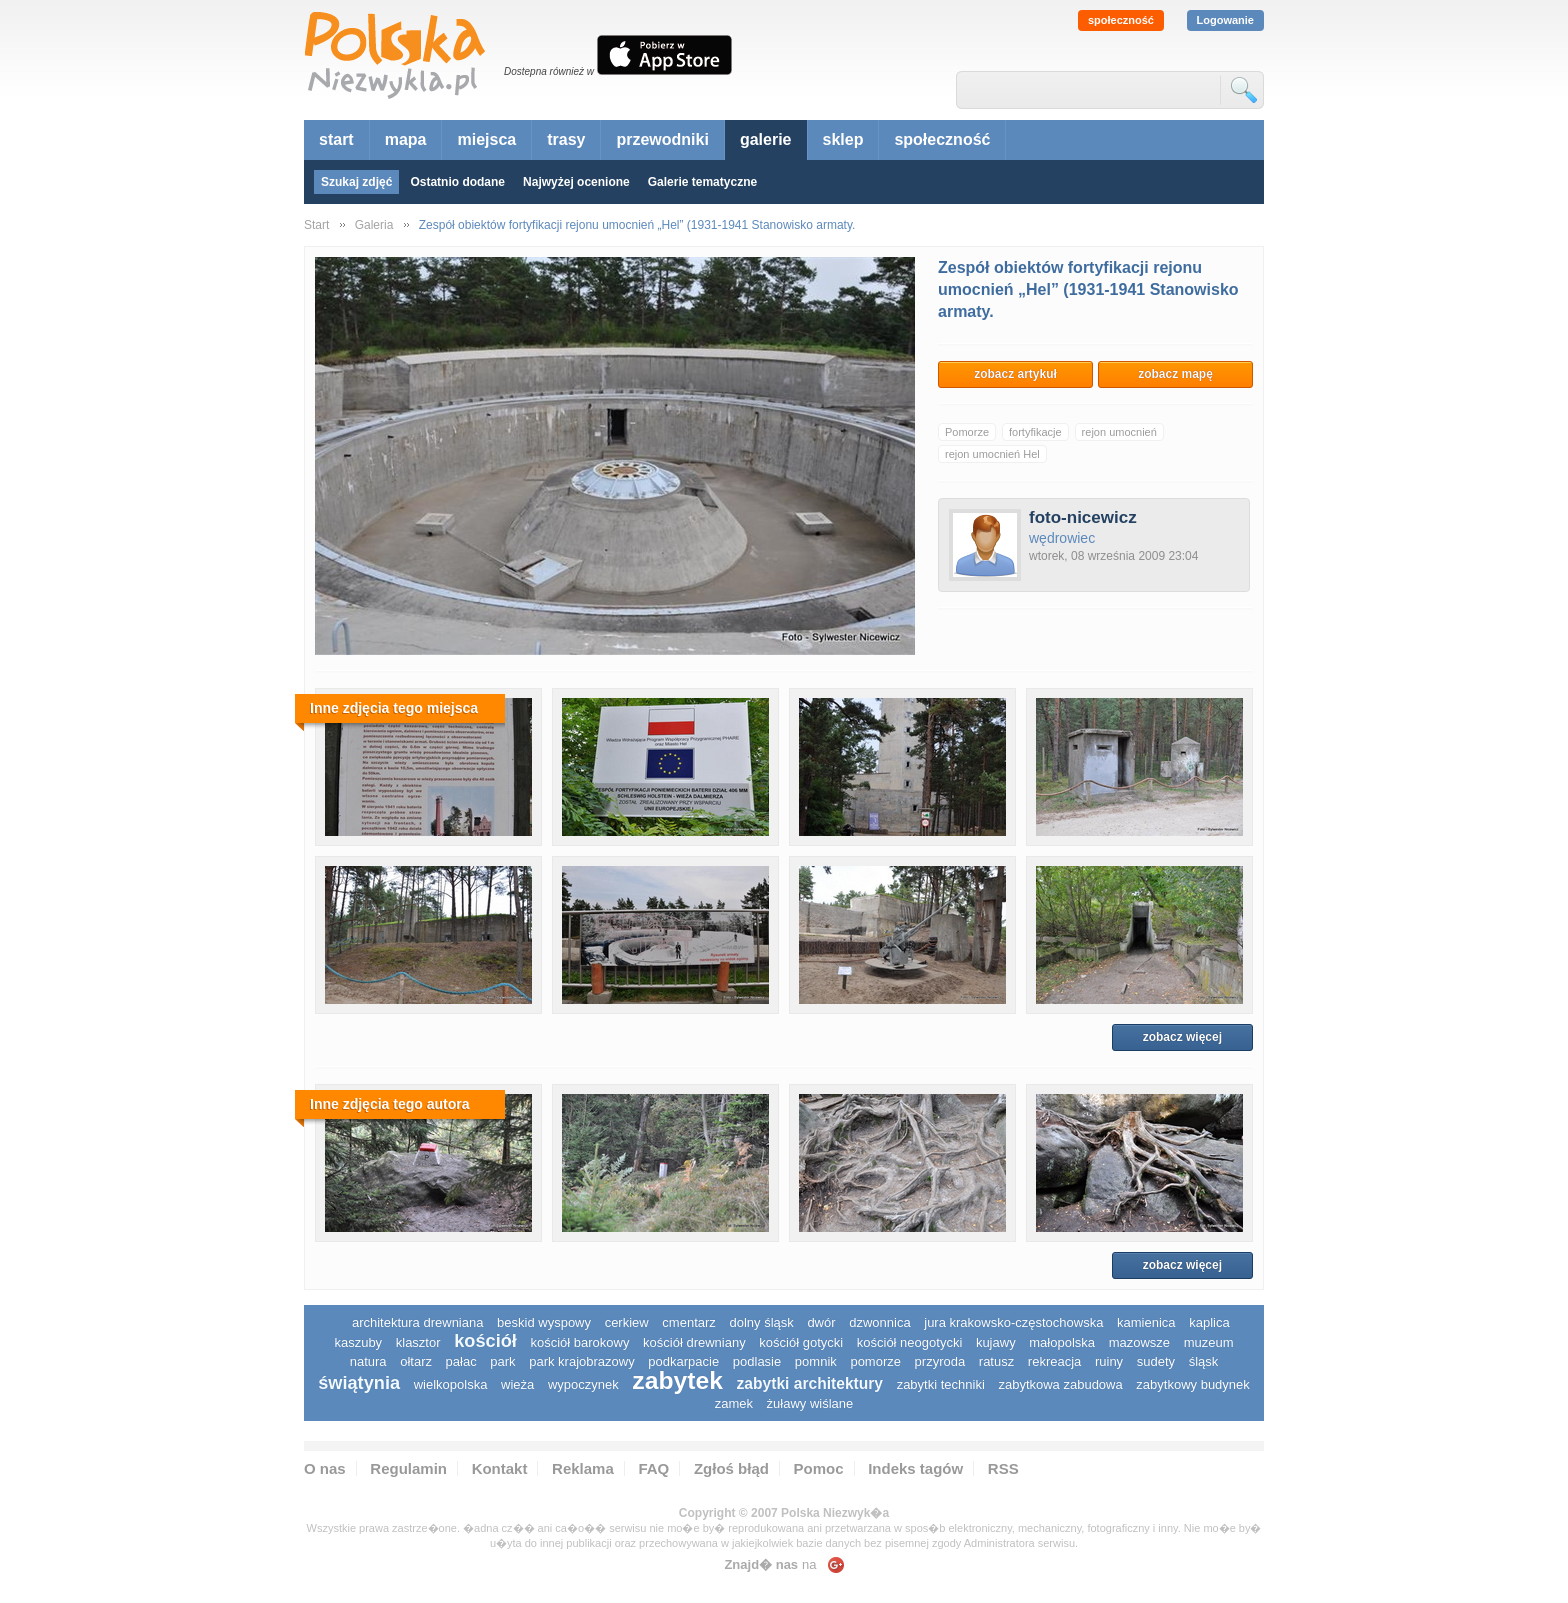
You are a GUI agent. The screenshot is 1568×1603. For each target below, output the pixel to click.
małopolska (1062, 1342)
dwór (821, 1322)
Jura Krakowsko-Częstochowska (1013, 1322)
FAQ (653, 1468)
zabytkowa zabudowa (1060, 1384)
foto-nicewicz (1083, 517)
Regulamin (408, 1468)
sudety (1156, 1361)
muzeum (1209, 1342)
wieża (517, 1384)
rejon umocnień (1119, 432)
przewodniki (662, 139)
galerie (766, 139)
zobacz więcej (1182, 1037)
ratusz (996, 1361)
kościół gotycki (801, 1342)
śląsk (1204, 1361)
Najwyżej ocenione (576, 182)
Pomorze (967, 432)
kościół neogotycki (910, 1342)
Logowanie (1225, 20)
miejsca (486, 139)
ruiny (1109, 1361)
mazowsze (1139, 1342)
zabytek (677, 1380)
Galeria (374, 225)
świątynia (359, 1383)
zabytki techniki (941, 1384)
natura (368, 1361)
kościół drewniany (694, 1342)
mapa (406, 139)
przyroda (940, 1361)
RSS (1003, 1468)
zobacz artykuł (1015, 374)
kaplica (1209, 1322)
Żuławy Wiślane (810, 1403)
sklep (843, 139)
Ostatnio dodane (457, 182)
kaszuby (358, 1342)
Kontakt (500, 1468)
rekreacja (1054, 1361)
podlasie (757, 1361)
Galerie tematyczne (702, 182)
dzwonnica (879, 1322)
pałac (461, 1361)
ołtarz (416, 1361)
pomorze (875, 1361)
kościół (485, 1341)
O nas (325, 1468)
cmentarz (688, 1322)
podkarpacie (683, 1361)
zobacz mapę (1175, 374)
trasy (566, 139)
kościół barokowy (579, 1342)
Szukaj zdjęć (356, 182)
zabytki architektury (810, 1383)
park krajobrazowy (582, 1361)
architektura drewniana (418, 1322)
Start (316, 225)
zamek (734, 1403)
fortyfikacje (1035, 432)
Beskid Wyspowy (544, 1322)
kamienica (1146, 1322)
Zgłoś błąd (731, 1468)
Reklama (583, 1468)
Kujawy (996, 1342)
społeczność (1121, 20)
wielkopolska (451, 1384)
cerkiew (627, 1322)
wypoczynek (583, 1384)
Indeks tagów (915, 1468)
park (502, 1361)
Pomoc (819, 1468)
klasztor (418, 1342)
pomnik (816, 1361)
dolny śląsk (761, 1322)
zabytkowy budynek (1192, 1384)
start (336, 139)
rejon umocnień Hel (992, 454)
